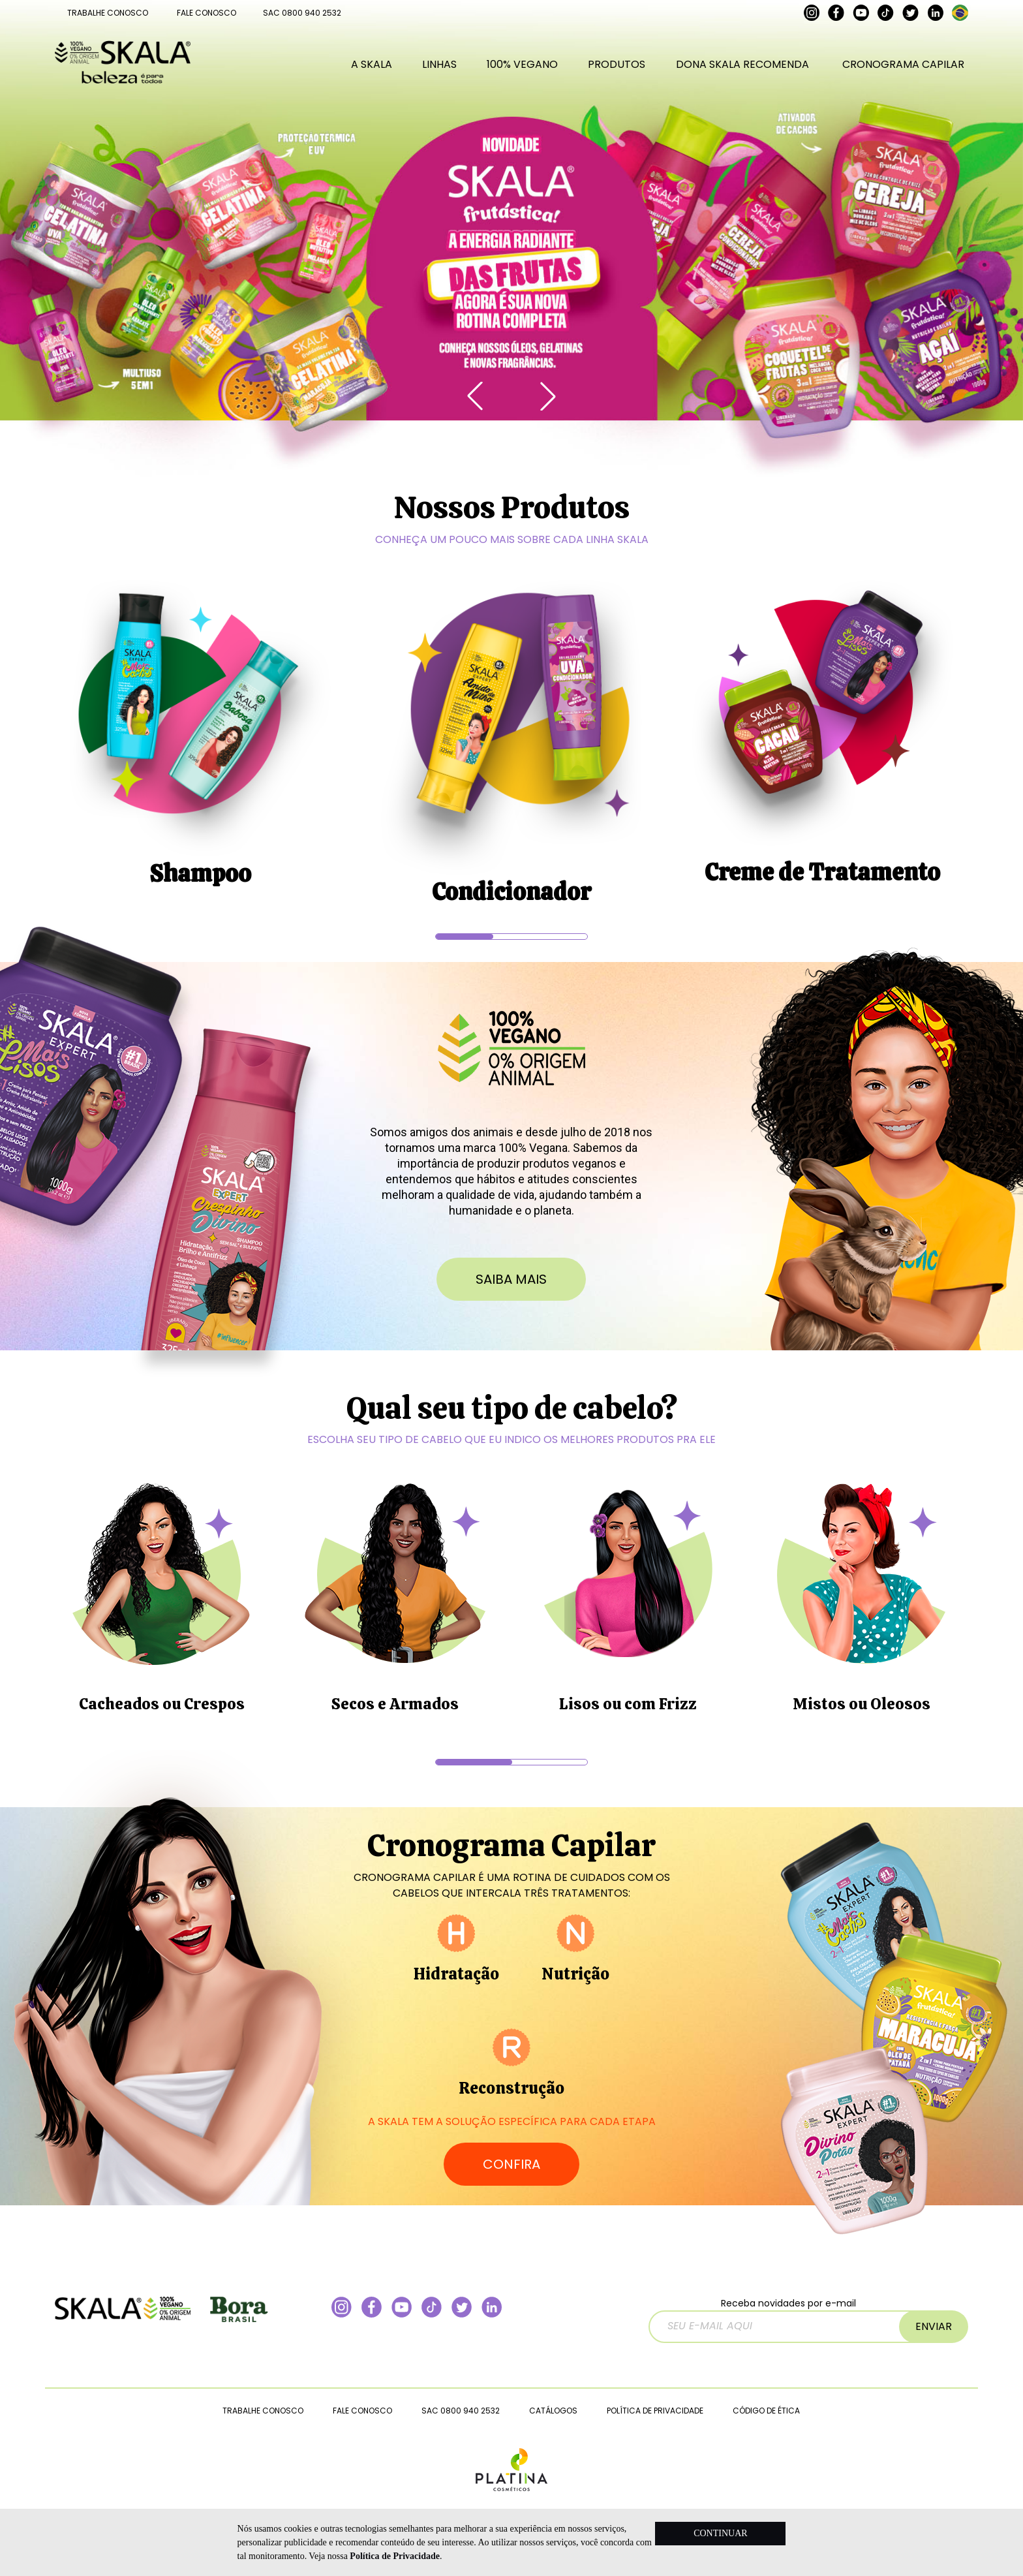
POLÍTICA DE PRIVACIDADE (655, 2410)
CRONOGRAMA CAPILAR (903, 64)
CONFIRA (511, 2164)
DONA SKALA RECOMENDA (742, 64)
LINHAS (439, 64)
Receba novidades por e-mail (792, 2320)
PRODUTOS (616, 64)
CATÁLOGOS (553, 2410)
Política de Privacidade (395, 2556)
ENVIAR (933, 2326)
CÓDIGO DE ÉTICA (766, 2410)
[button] (548, 396)
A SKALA (371, 64)
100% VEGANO (522, 64)
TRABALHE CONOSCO (107, 12)
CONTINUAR (720, 2533)
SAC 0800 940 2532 (302, 12)
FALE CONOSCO (206, 12)
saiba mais (511, 1279)
